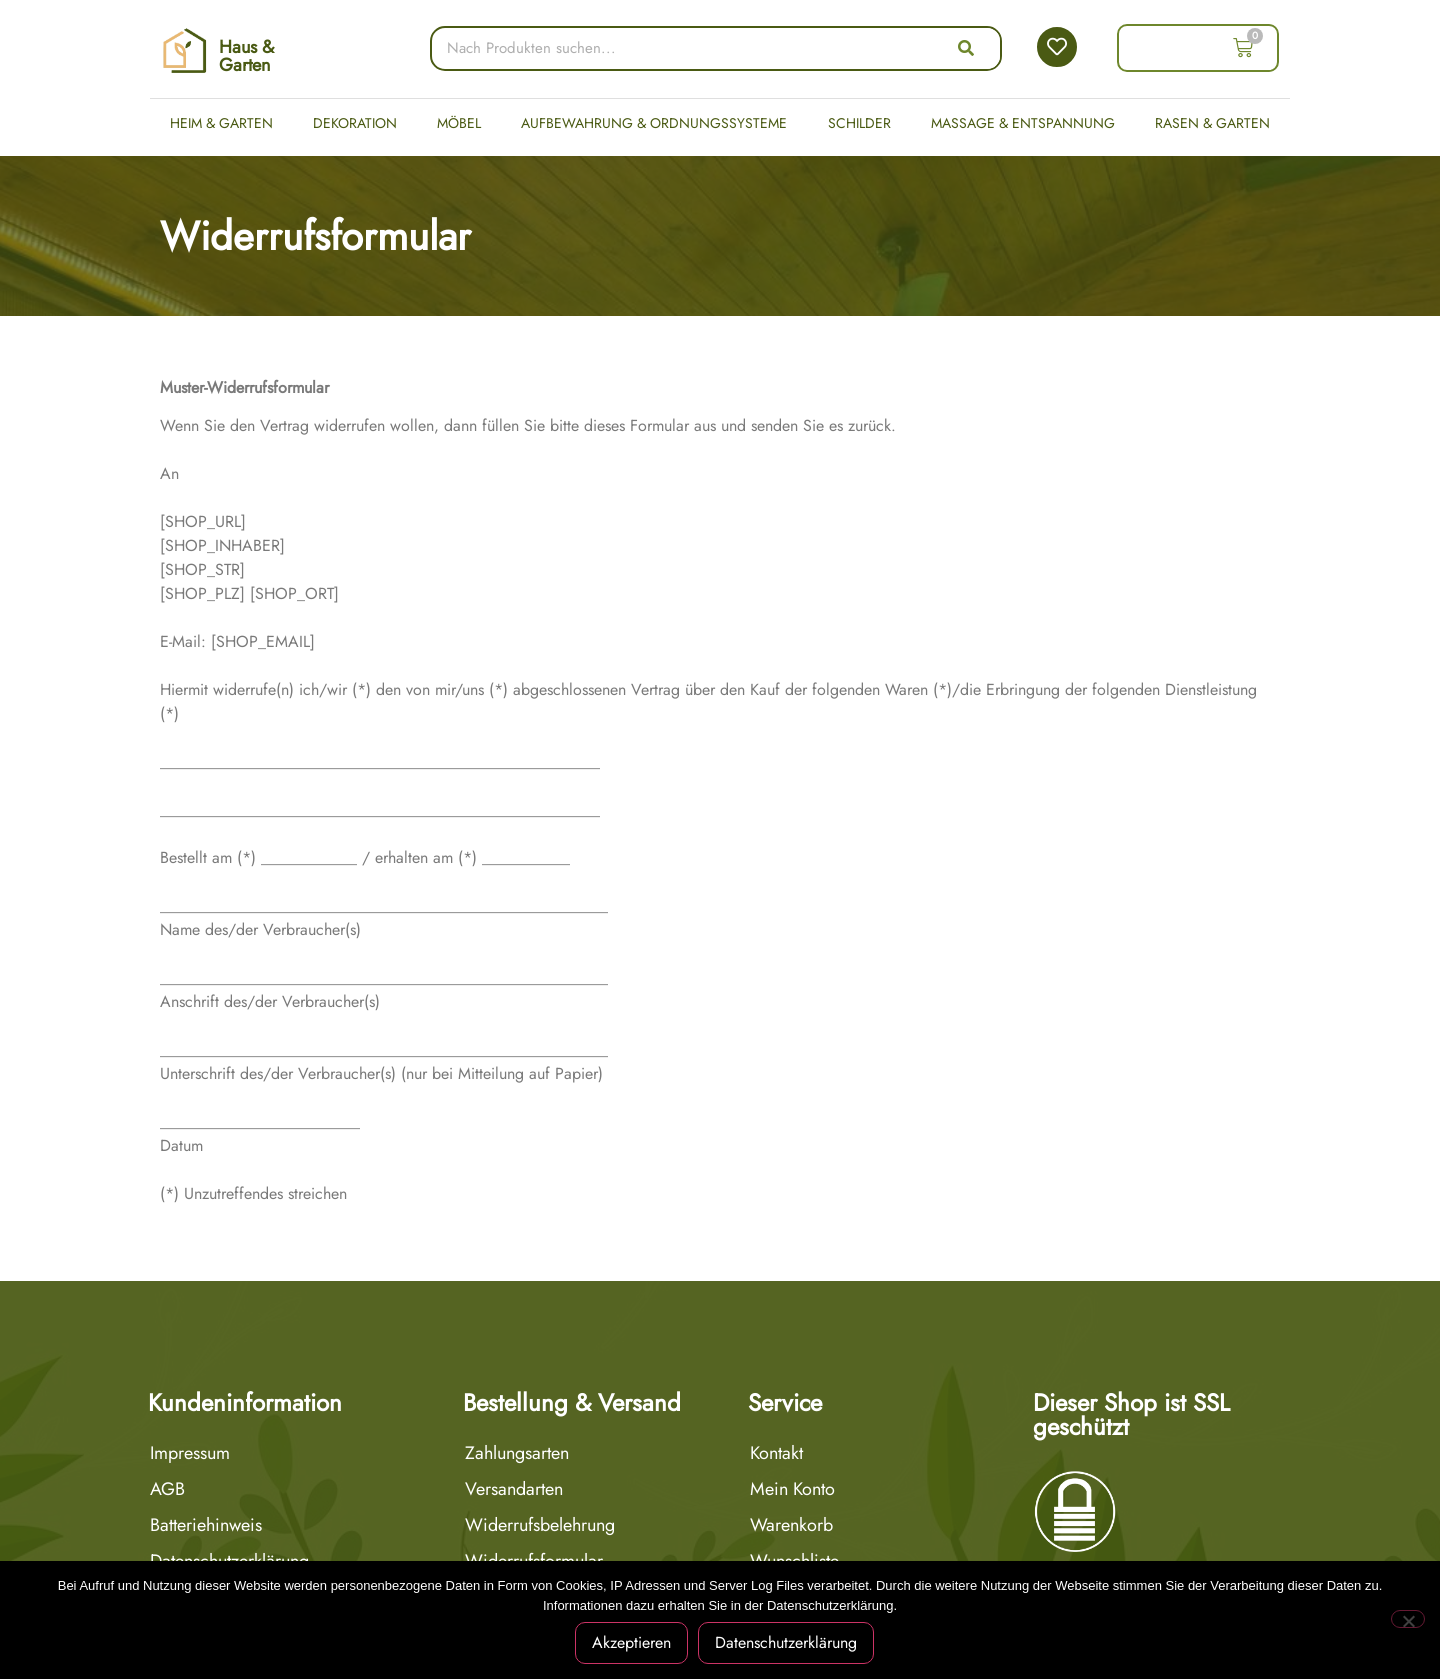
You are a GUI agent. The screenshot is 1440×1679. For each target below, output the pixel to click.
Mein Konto (792, 1489)
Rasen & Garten (1212, 123)
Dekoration (355, 123)
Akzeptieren (632, 1642)
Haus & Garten (246, 56)
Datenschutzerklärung (787, 1642)
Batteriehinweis (206, 1525)
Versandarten (514, 1489)
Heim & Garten (221, 123)
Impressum (190, 1453)
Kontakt (776, 1453)
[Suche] (966, 48)
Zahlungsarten (517, 1453)
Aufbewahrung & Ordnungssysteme (654, 123)
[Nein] (1408, 1619)
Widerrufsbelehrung (540, 1525)
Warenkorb (791, 1525)
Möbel (459, 123)
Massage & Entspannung (1023, 123)
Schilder (859, 123)
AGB (167, 1489)
